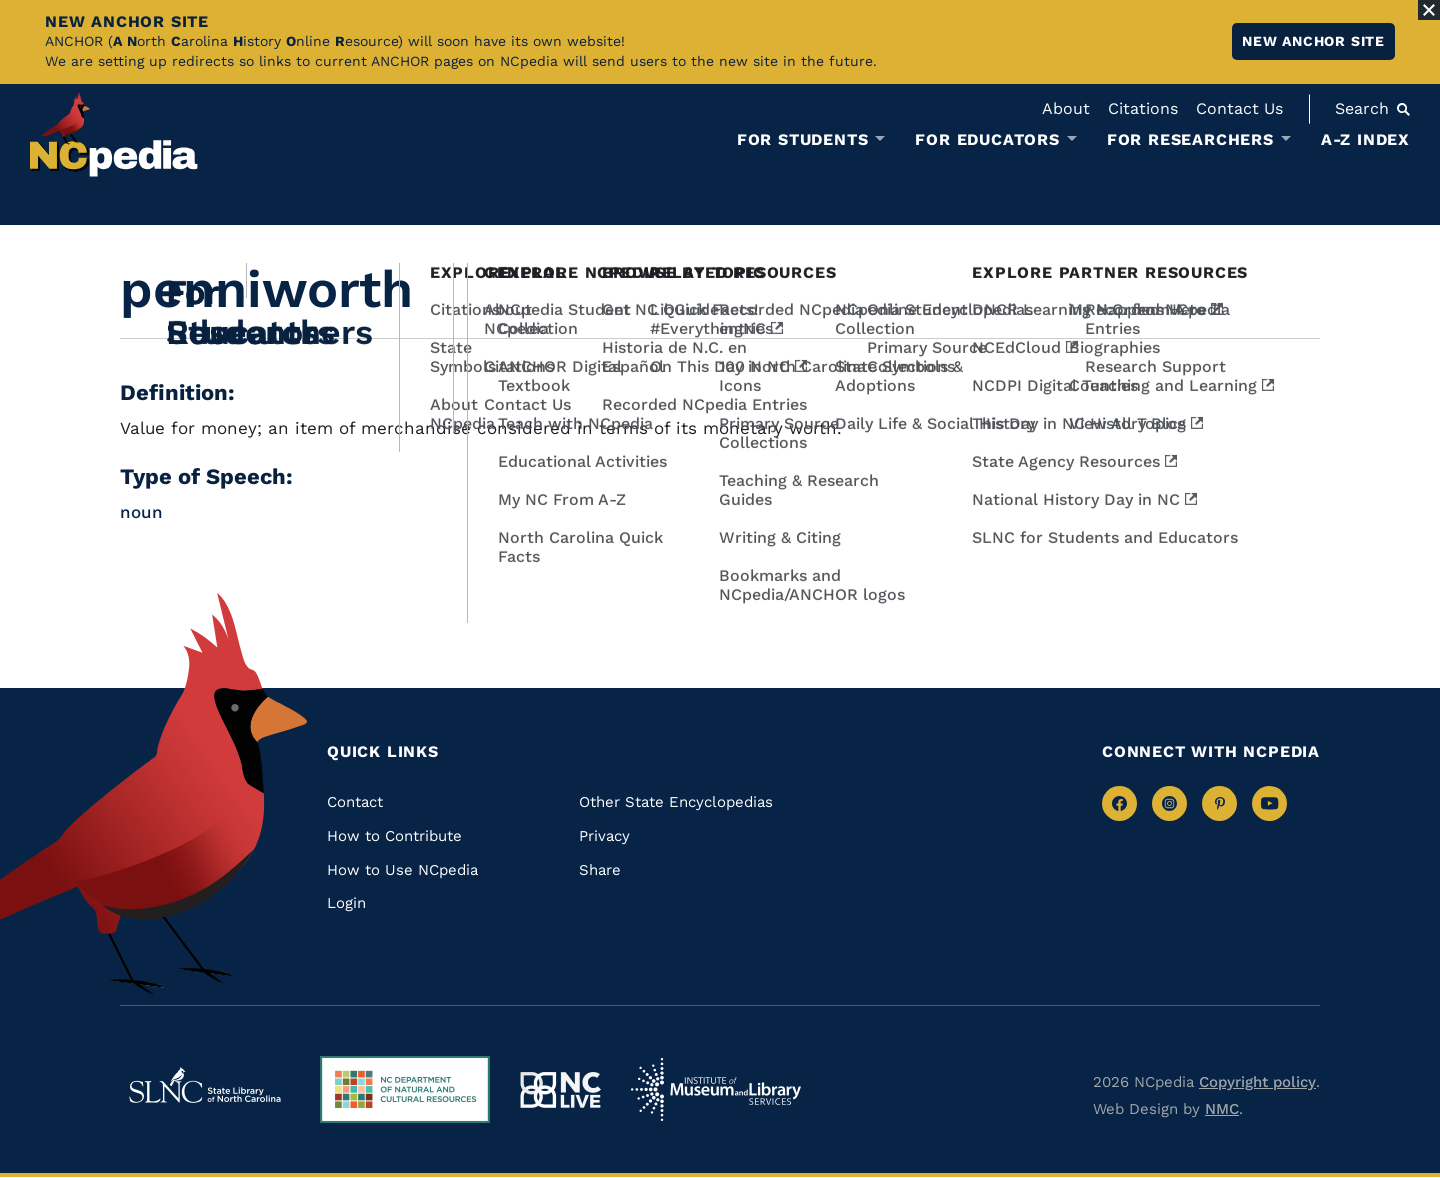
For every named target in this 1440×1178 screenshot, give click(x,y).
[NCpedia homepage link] (114, 134)
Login (346, 903)
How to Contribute (394, 836)
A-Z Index (1365, 139)
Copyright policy (1257, 1082)
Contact (355, 802)
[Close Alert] (1429, 10)
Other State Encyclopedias (676, 802)
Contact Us (1239, 108)
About (1066, 108)
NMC (1222, 1109)
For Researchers (1190, 140)
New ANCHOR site (1313, 41)
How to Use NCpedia (402, 870)
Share (600, 870)
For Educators (987, 140)
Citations (1143, 108)
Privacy (604, 836)
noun (141, 512)
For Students (803, 140)
